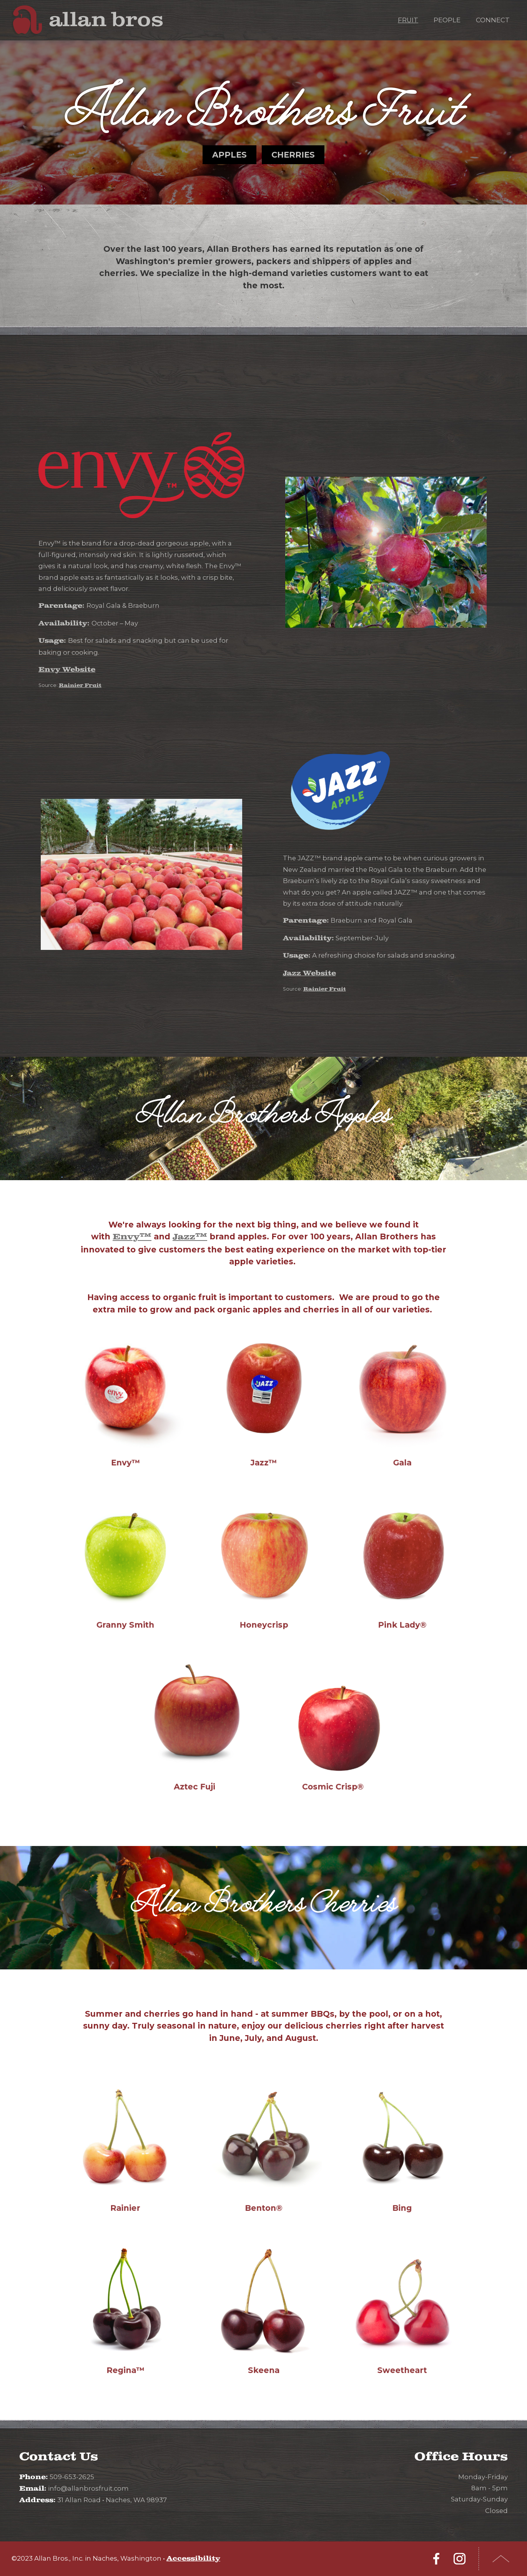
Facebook (436, 2558)
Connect (493, 20)
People (447, 20)
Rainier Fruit (80, 685)
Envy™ (132, 1237)
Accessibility (193, 2558)
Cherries (293, 155)
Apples (229, 155)
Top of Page (501, 2558)
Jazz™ (190, 1237)
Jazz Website (309, 973)
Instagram (459, 2558)
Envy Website (66, 669)
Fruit (408, 20)
